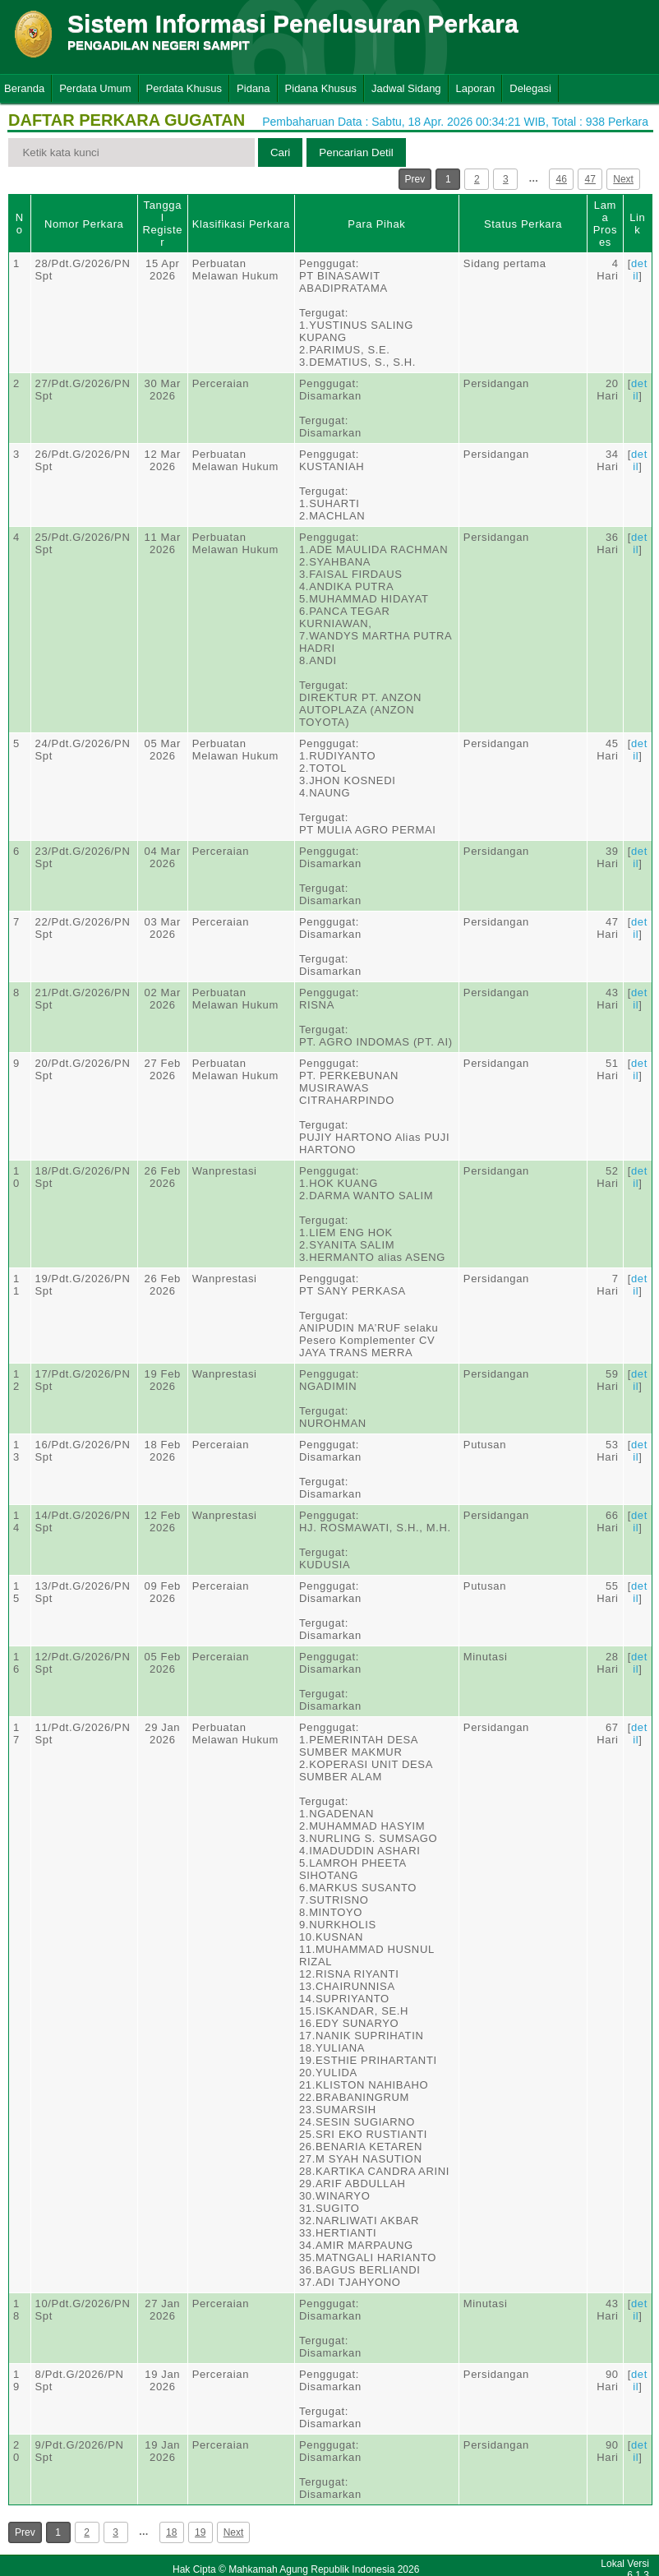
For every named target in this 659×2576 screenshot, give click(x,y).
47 (590, 179)
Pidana (253, 88)
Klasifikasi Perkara (241, 224)
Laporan (475, 88)
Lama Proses (605, 223)
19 (200, 2532)
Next (623, 179)
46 (561, 179)
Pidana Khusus (321, 88)
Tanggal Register (162, 223)
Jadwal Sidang (406, 88)
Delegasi (530, 88)
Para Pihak (376, 224)
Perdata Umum (95, 88)
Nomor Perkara (84, 224)
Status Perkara (523, 224)
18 (171, 2532)
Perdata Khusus (184, 88)
